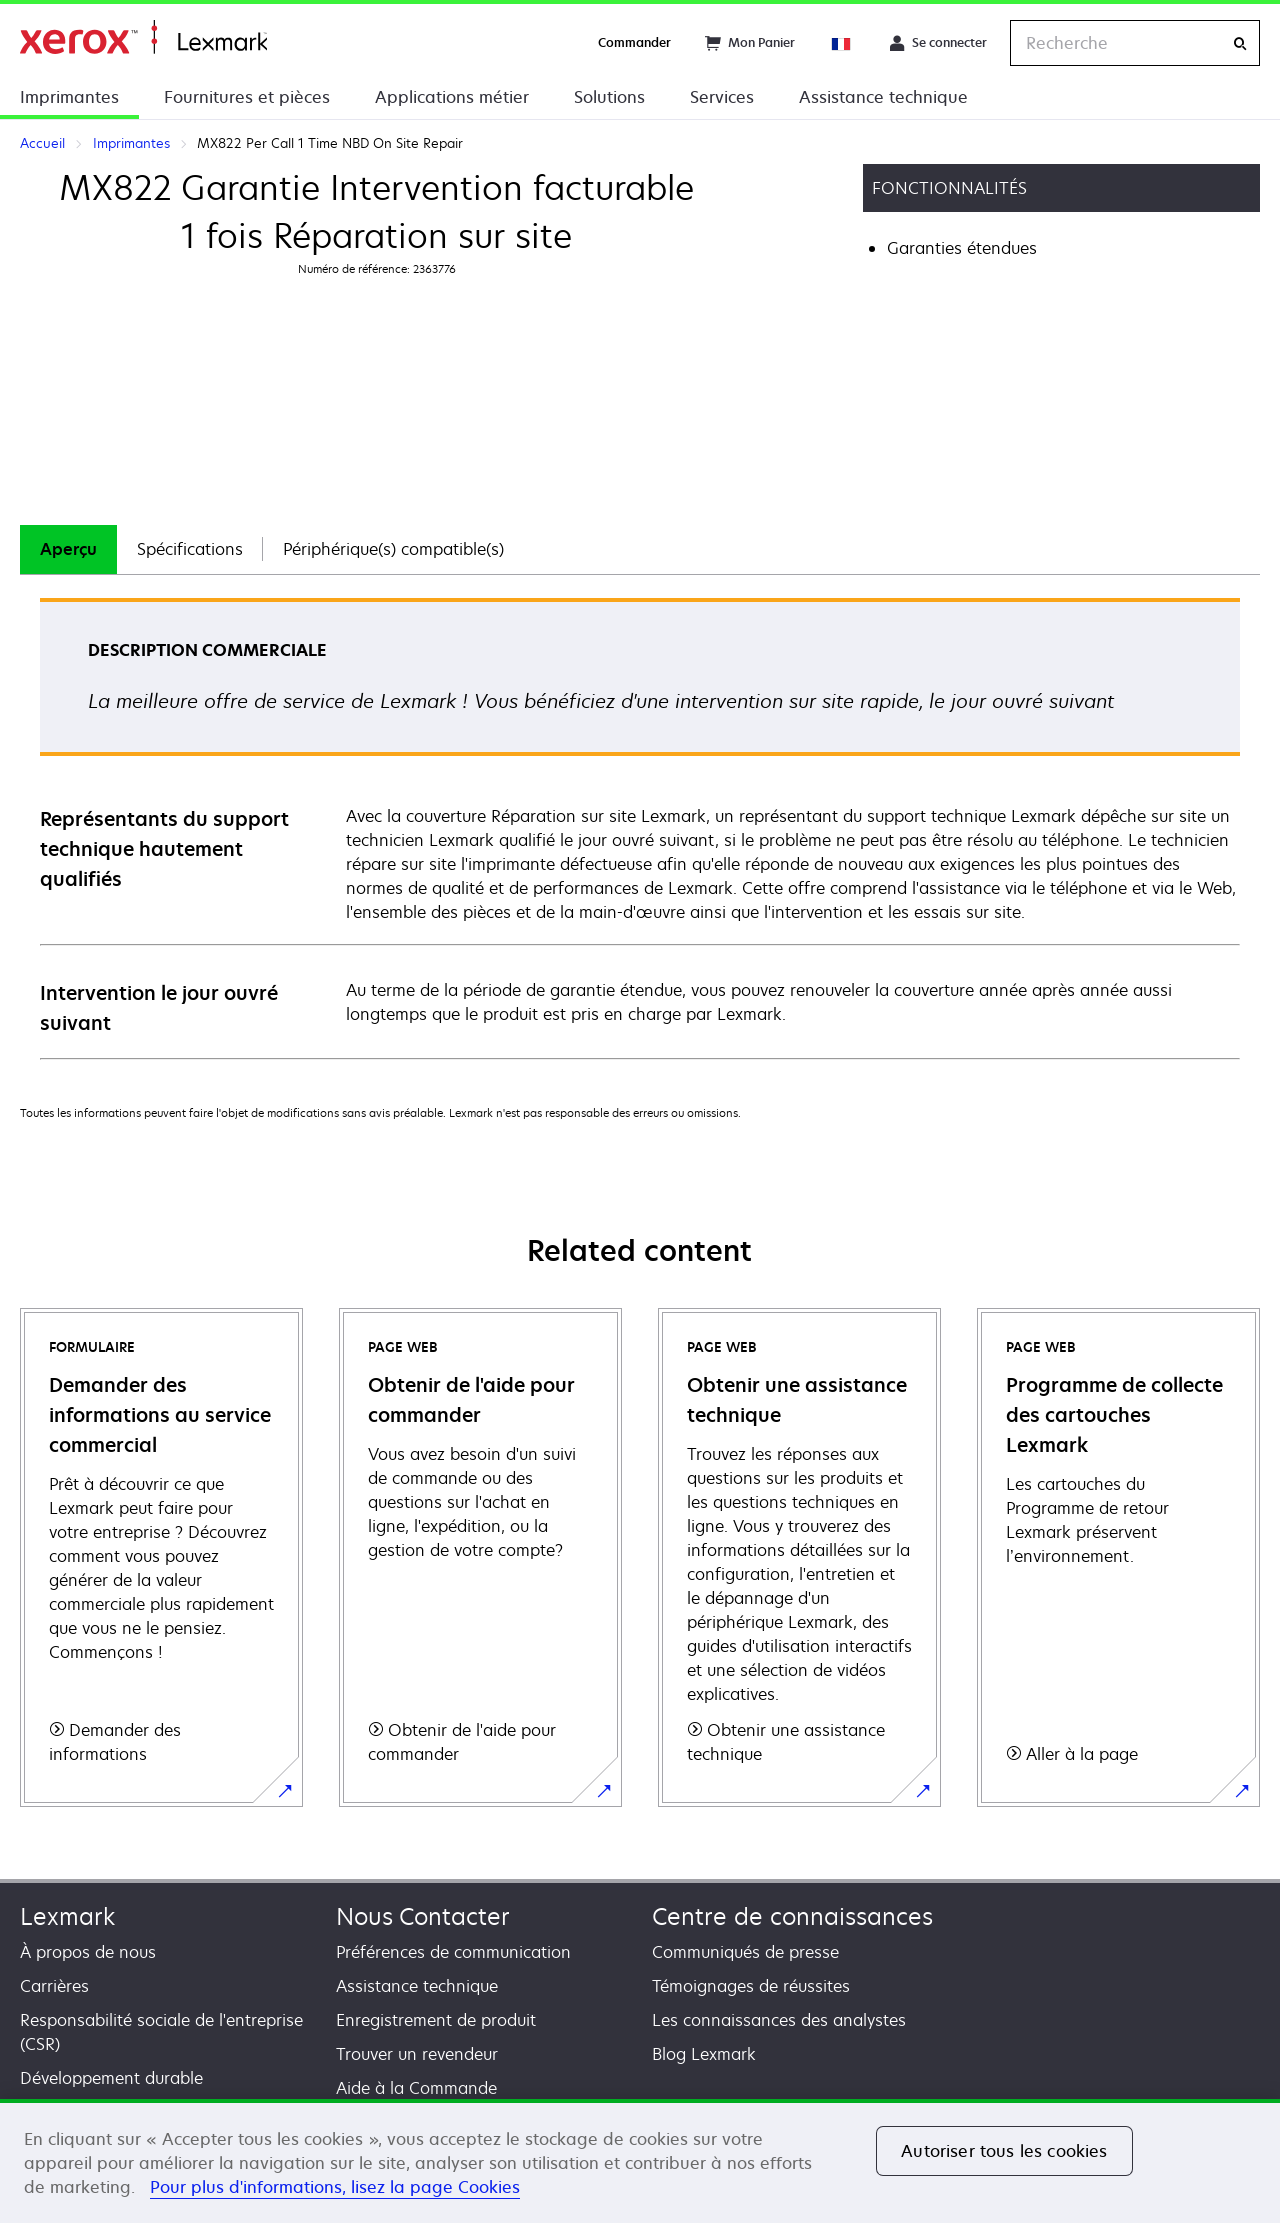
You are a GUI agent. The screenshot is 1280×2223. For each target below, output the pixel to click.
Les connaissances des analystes (779, 2020)
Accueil (143, 37)
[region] (640, 2161)
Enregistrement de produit (436, 2020)
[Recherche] (1240, 43)
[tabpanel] (640, 827)
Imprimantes (69, 97)
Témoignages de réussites (751, 1986)
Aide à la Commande (416, 2088)
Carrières (54, 1986)
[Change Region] (842, 43)
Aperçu (68, 549)
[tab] (68, 549)
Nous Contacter (423, 1916)
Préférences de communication (453, 1952)
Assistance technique (883, 97)
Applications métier (452, 97)
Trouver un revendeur (417, 2054)
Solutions (609, 97)
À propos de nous (88, 1952)
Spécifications (190, 549)
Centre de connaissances (792, 1916)
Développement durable (111, 2078)
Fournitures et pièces (247, 97)
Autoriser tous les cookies (1004, 2151)
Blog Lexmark (704, 2054)
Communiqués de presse (745, 1952)
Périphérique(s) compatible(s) (393, 549)
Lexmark (67, 1916)
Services (722, 97)
